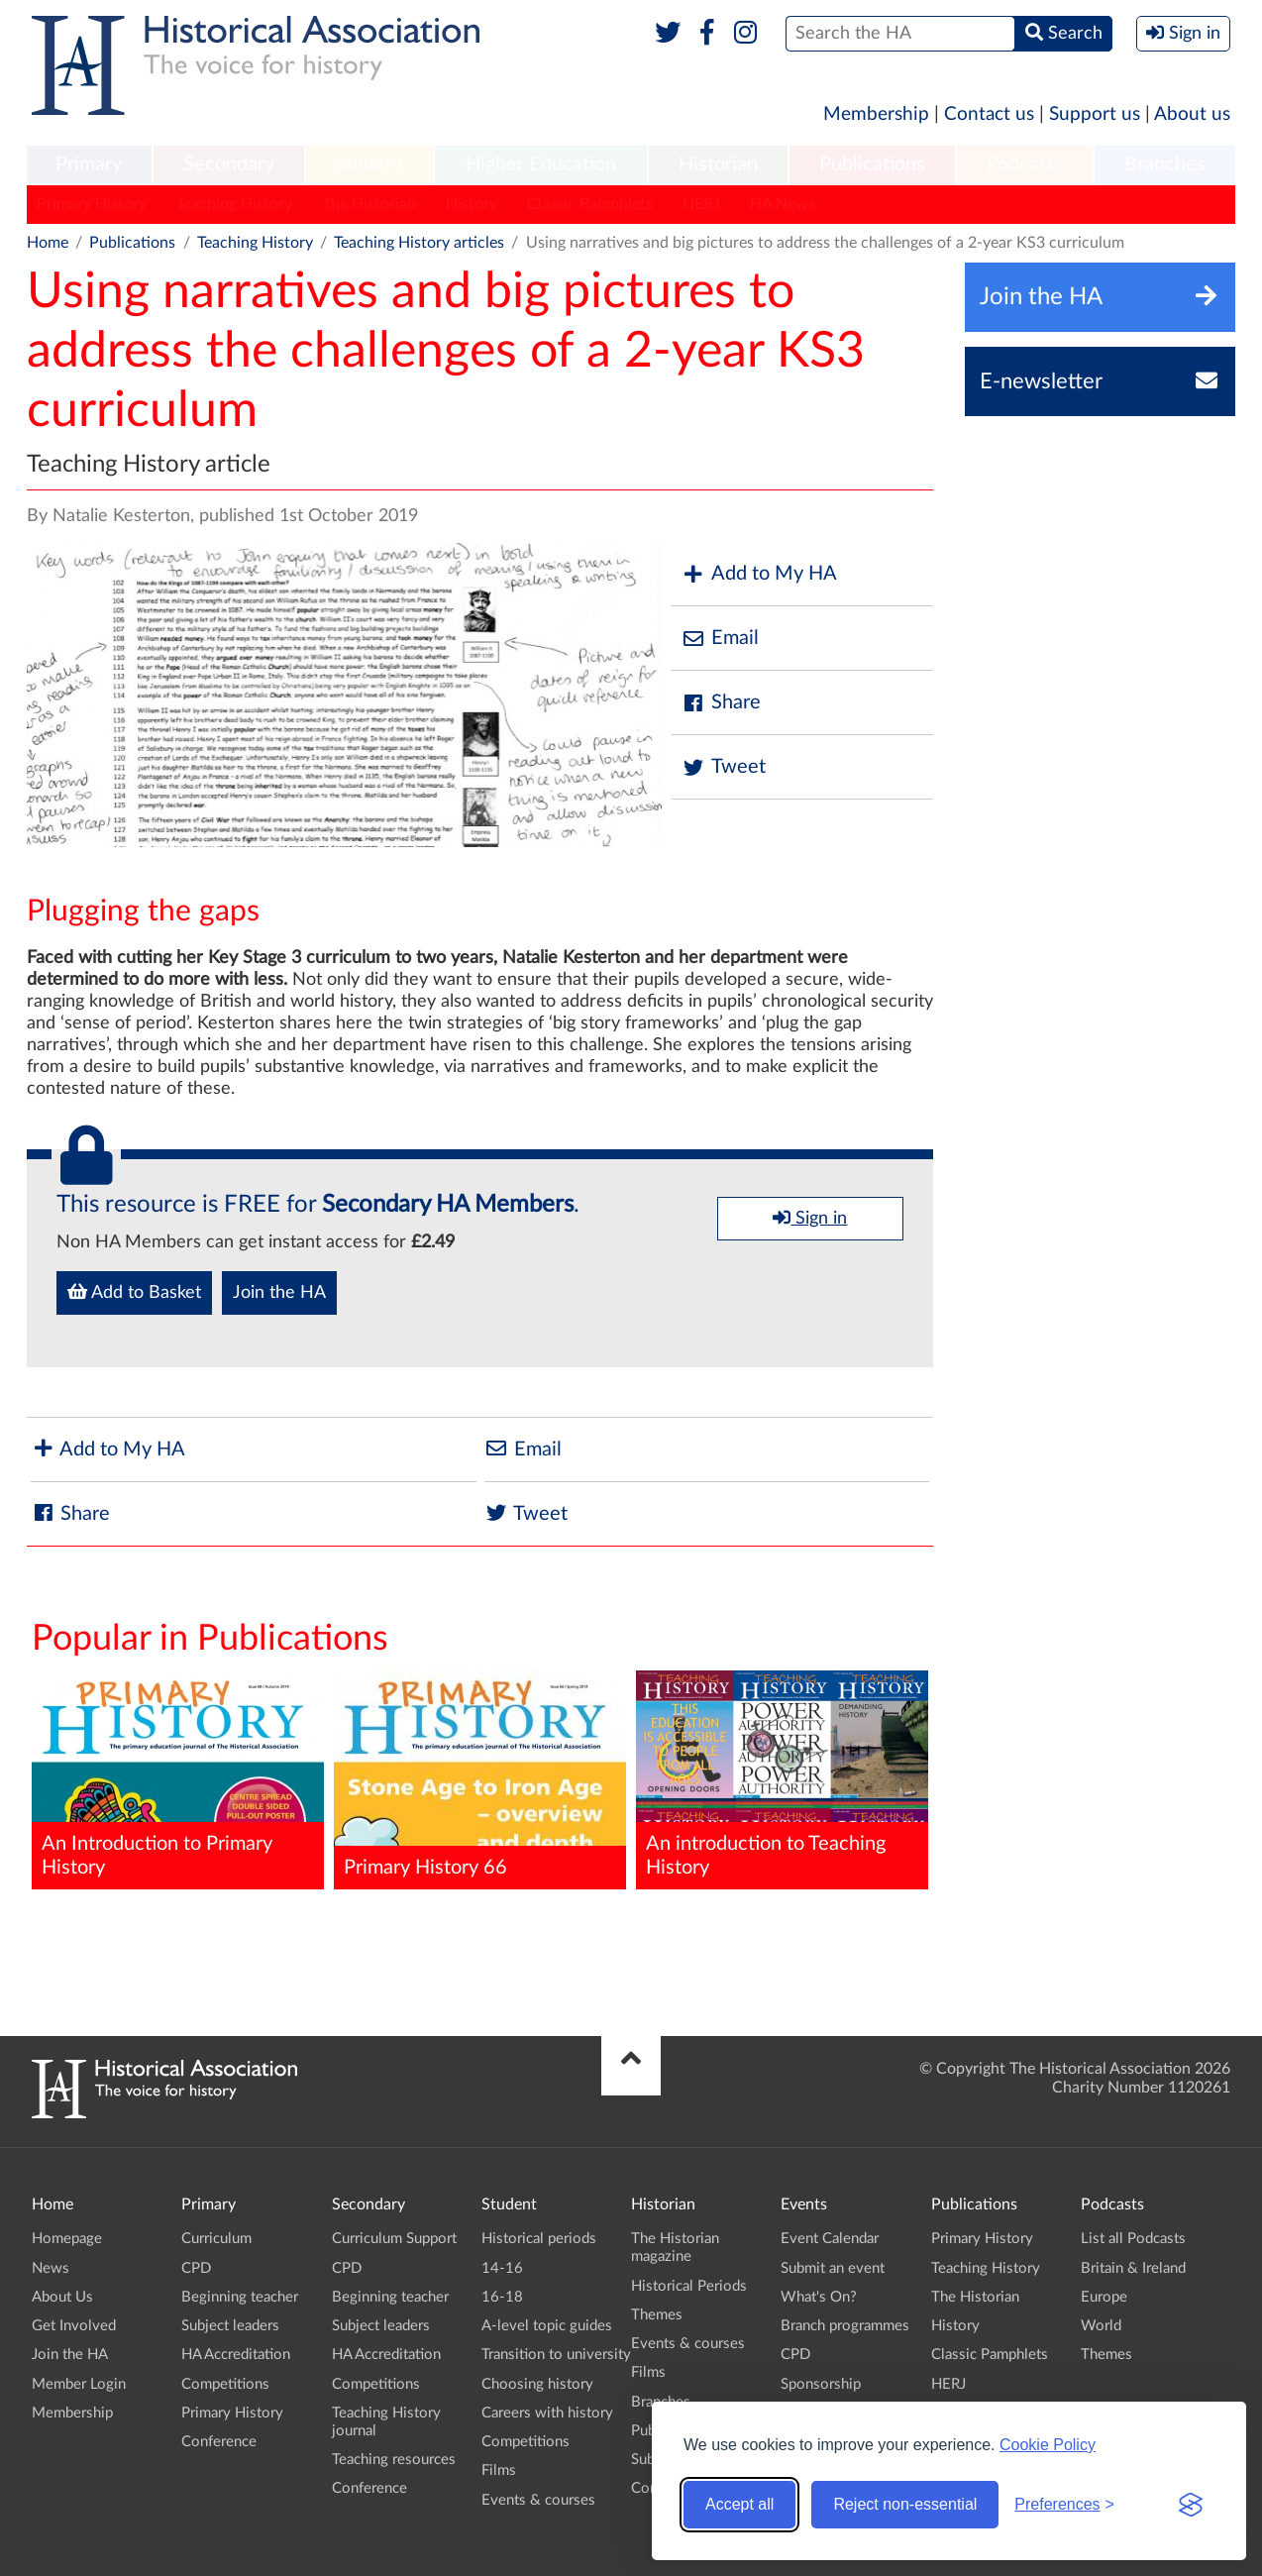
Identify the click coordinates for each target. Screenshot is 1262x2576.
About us (1192, 114)
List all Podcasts (1133, 2238)
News (50, 2268)
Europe (1104, 2297)
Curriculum (216, 2238)
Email (720, 638)
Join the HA (279, 1293)
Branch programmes (845, 2325)
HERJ (701, 204)
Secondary (228, 164)
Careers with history (547, 2413)
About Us (62, 2297)
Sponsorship (821, 2384)
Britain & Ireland (1133, 2268)
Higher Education (541, 164)
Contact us (989, 114)
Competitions (225, 2384)
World (1101, 2325)
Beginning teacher (239, 2297)
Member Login (79, 2384)
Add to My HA (759, 574)
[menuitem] (89, 165)
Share (721, 703)
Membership (876, 114)
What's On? (819, 2297)
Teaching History (234, 204)
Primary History (92, 204)
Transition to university (556, 2354)
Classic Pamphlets (590, 204)
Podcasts (1025, 164)
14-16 (502, 2268)
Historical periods (538, 2238)
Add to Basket (134, 1292)
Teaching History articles (419, 243)
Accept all (739, 2504)
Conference (219, 2441)
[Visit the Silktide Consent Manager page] (1190, 2504)
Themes (657, 2315)
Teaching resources (394, 2459)
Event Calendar (830, 2238)
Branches (1165, 164)
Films (498, 2470)
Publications (872, 164)
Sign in (810, 1218)
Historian (718, 164)
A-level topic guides (546, 2325)
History (471, 204)
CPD (196, 2268)
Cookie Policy (1047, 2444)
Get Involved (74, 2325)
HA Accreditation (235, 2354)
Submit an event (833, 2268)
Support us (1094, 114)
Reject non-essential (905, 2504)
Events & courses (538, 2500)
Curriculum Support (394, 2238)
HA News (782, 204)
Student (369, 164)
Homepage (67, 2238)
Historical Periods (689, 2286)
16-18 (502, 2297)
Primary (88, 164)
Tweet (724, 767)
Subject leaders (230, 2325)
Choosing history (537, 2384)
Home (47, 243)
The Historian (369, 204)
